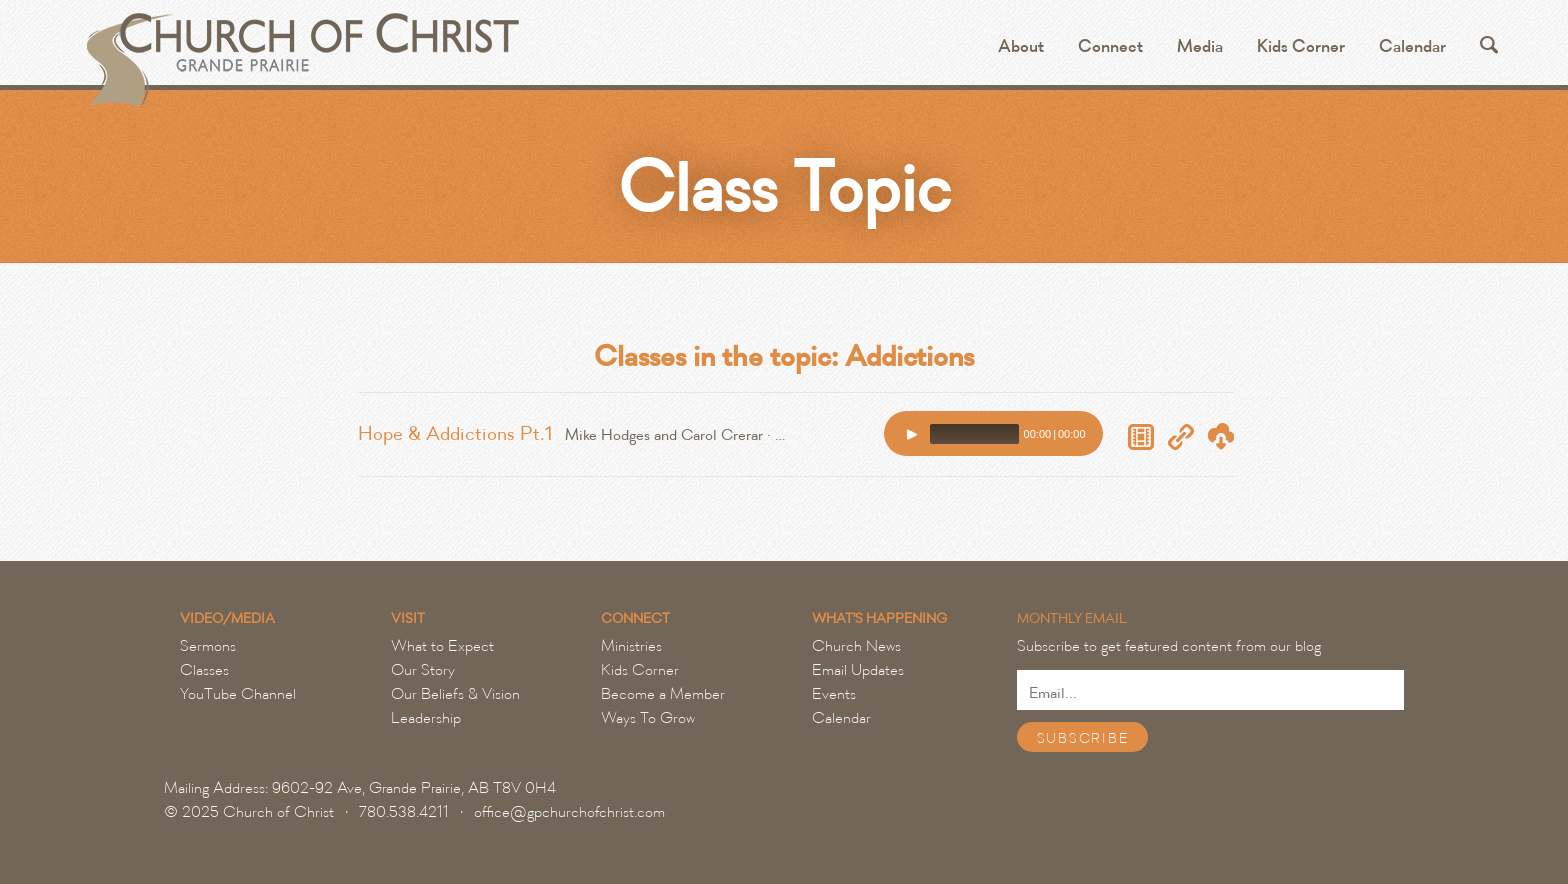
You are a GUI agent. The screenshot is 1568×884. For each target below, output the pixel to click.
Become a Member (663, 694)
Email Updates (858, 670)
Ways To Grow (648, 718)
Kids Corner (1301, 46)
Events (834, 694)
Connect (1110, 46)
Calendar (1412, 46)
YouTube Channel (238, 694)
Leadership (426, 718)
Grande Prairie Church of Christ (300, 50)
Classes (204, 670)
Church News (856, 646)
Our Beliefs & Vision (455, 694)
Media (1200, 46)
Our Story (423, 670)
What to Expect (442, 646)
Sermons (208, 646)
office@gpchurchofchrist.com (569, 812)
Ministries (631, 646)
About (1021, 46)
